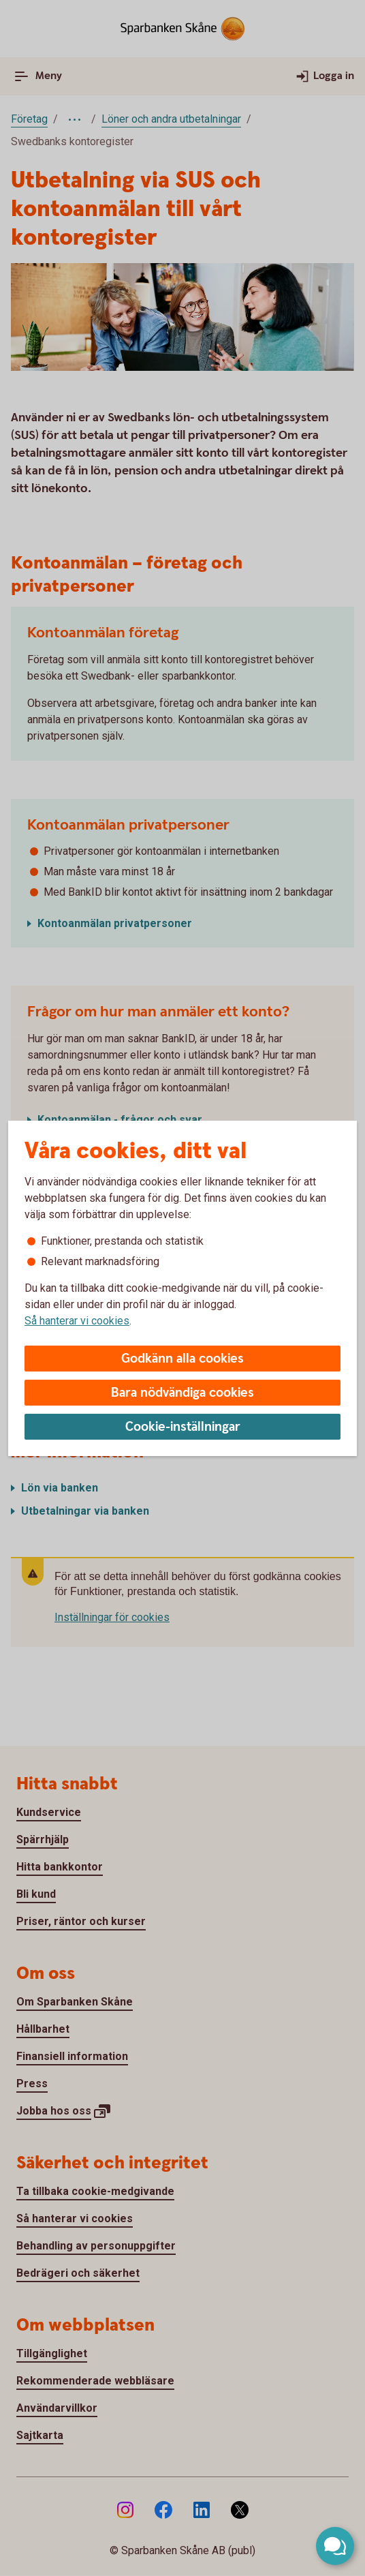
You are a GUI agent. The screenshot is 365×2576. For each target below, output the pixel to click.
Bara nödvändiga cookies (182, 1392)
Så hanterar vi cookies (77, 1320)
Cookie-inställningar (182, 1427)
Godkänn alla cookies (182, 1358)
